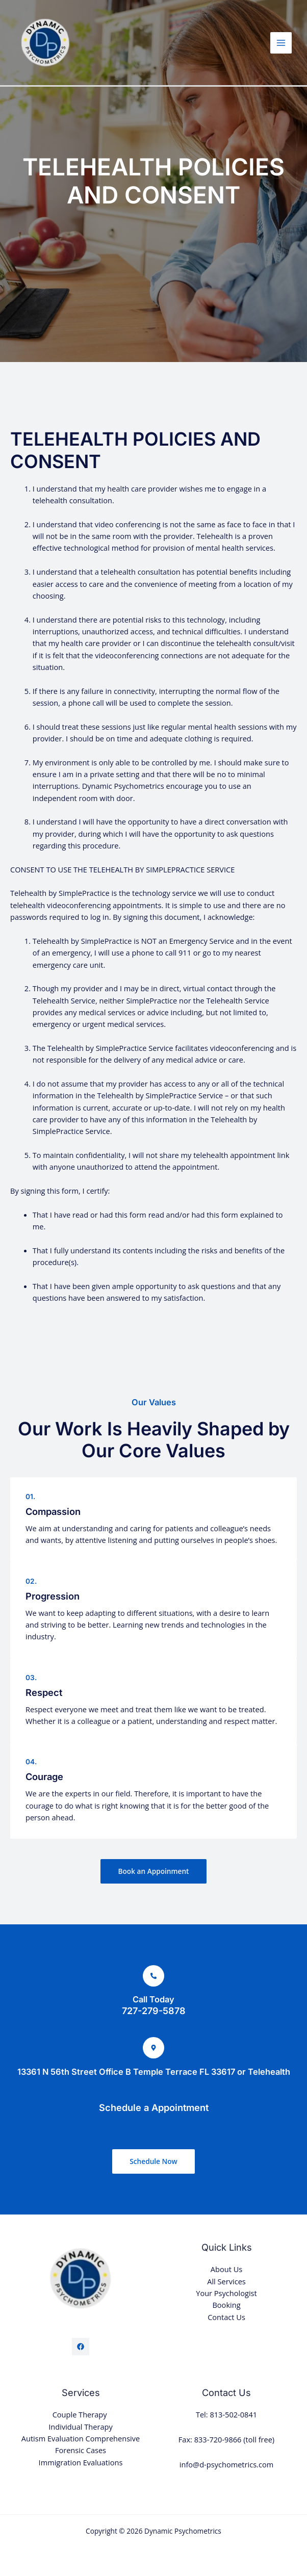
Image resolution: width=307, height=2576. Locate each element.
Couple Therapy (81, 2414)
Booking (226, 2305)
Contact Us (226, 2317)
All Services (226, 2281)
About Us (226, 2269)
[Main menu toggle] (281, 43)
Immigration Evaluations (81, 2462)
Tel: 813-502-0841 (226, 2414)
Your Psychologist (226, 2293)
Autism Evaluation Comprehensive (80, 2438)
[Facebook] (80, 2346)
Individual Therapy (80, 2427)
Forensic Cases (80, 2450)
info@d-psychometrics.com (226, 2464)
